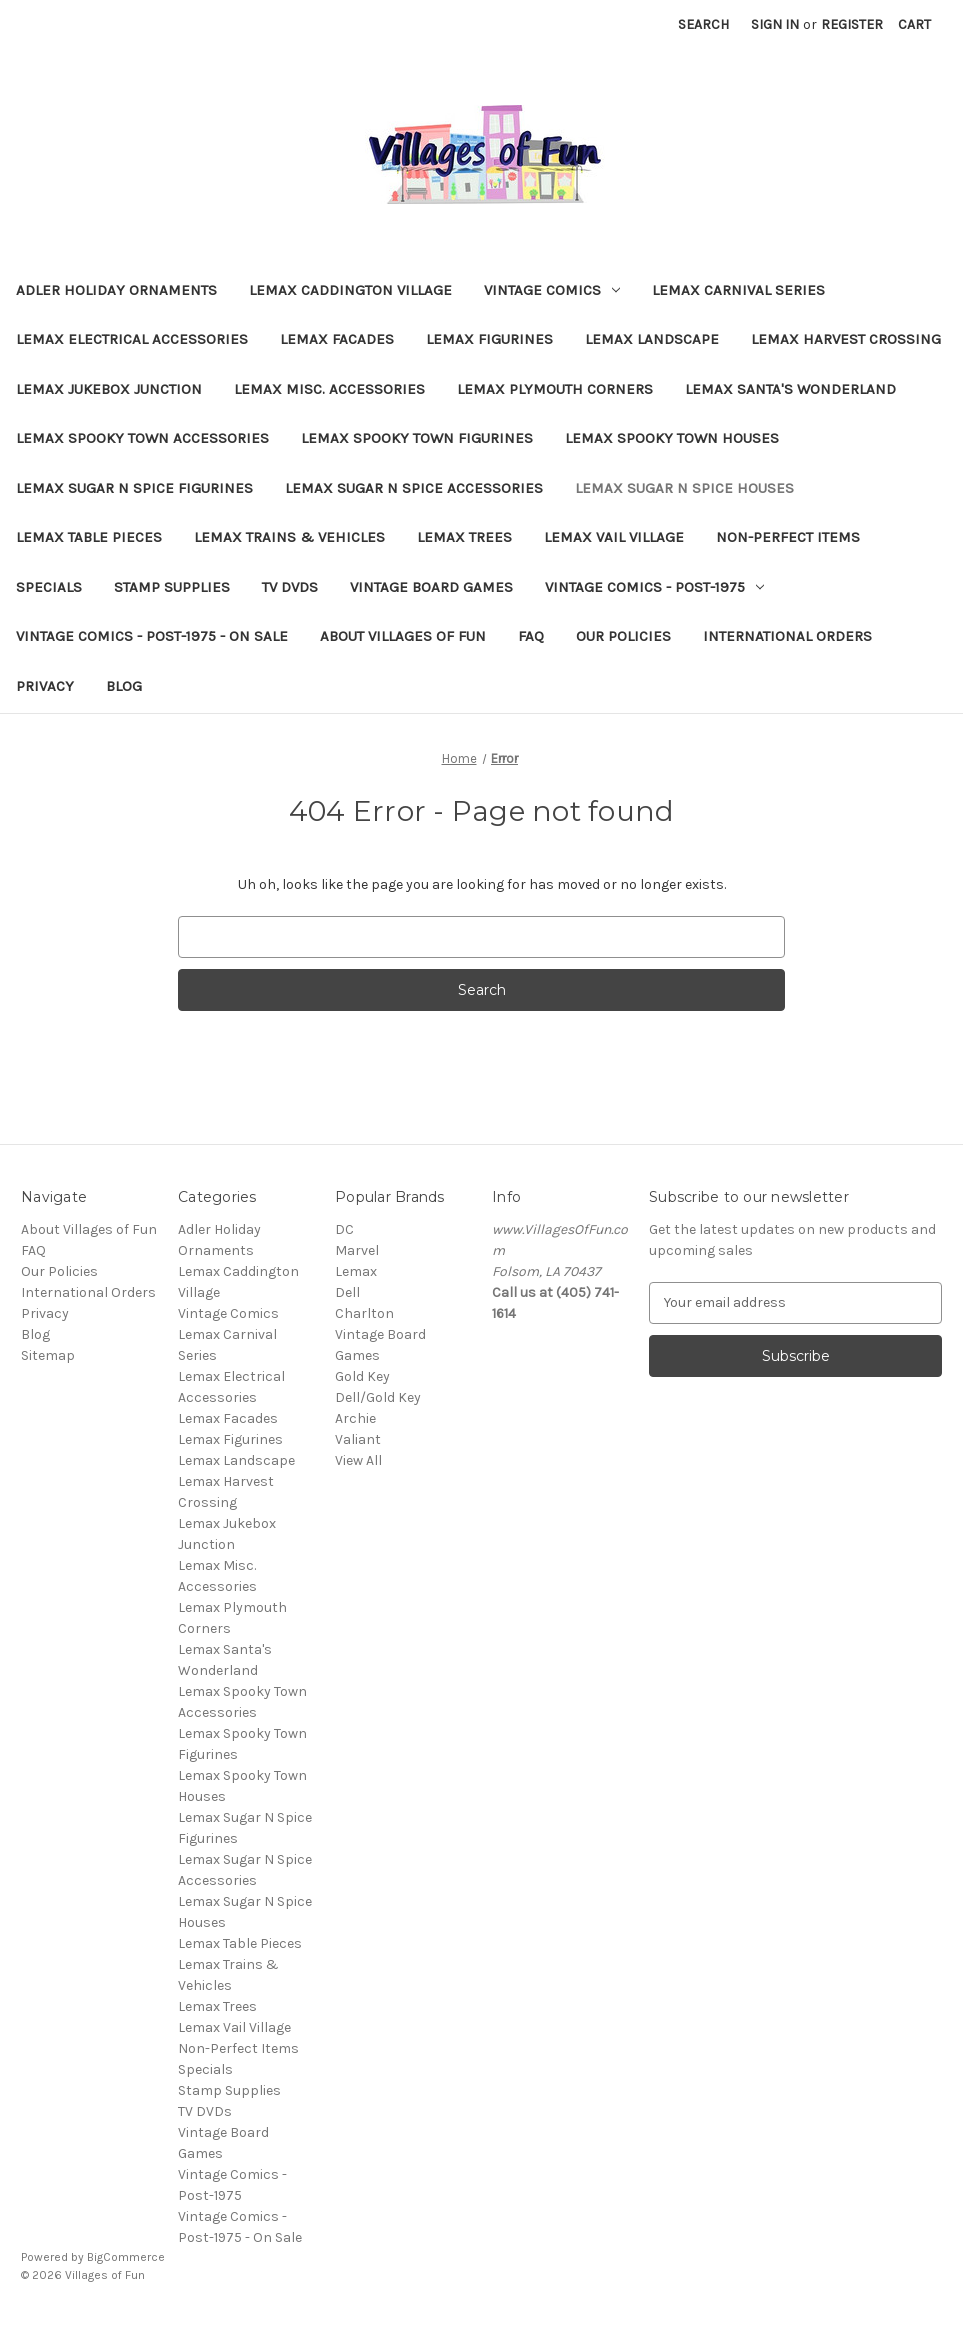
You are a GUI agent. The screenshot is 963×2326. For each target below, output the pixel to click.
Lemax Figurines (489, 339)
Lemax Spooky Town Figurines (417, 438)
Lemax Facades (337, 339)
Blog (124, 686)
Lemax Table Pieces (89, 537)
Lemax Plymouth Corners (555, 389)
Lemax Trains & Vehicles (289, 537)
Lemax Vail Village (614, 537)
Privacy (45, 686)
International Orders (787, 636)
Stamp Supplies (172, 587)
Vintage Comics (552, 290)
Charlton (364, 1313)
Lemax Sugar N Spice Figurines (134, 488)
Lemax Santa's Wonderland (790, 389)
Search (703, 24)
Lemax (356, 1271)
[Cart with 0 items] (914, 24)
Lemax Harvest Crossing (846, 339)
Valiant (358, 1439)
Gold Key (362, 1376)
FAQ (531, 636)
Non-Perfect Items (788, 537)
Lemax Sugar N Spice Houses (684, 488)
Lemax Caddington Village (350, 290)
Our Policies (623, 636)
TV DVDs (290, 587)
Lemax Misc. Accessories (329, 389)
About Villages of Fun (403, 636)
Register (852, 24)
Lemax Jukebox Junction (109, 389)
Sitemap (48, 1355)
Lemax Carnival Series (738, 290)
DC (344, 1229)
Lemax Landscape (652, 339)
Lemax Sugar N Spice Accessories (414, 488)
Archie (355, 1418)
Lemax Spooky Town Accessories (142, 438)
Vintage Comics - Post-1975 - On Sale (152, 636)
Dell (347, 1292)
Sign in (775, 24)
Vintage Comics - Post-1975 (654, 587)
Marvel (357, 1250)
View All (358, 1460)
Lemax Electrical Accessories (132, 339)
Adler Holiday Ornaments (116, 290)
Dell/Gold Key (378, 1397)
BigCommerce (126, 2257)
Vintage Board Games (431, 587)
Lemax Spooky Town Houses (672, 438)
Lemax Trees (464, 537)
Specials (49, 587)
